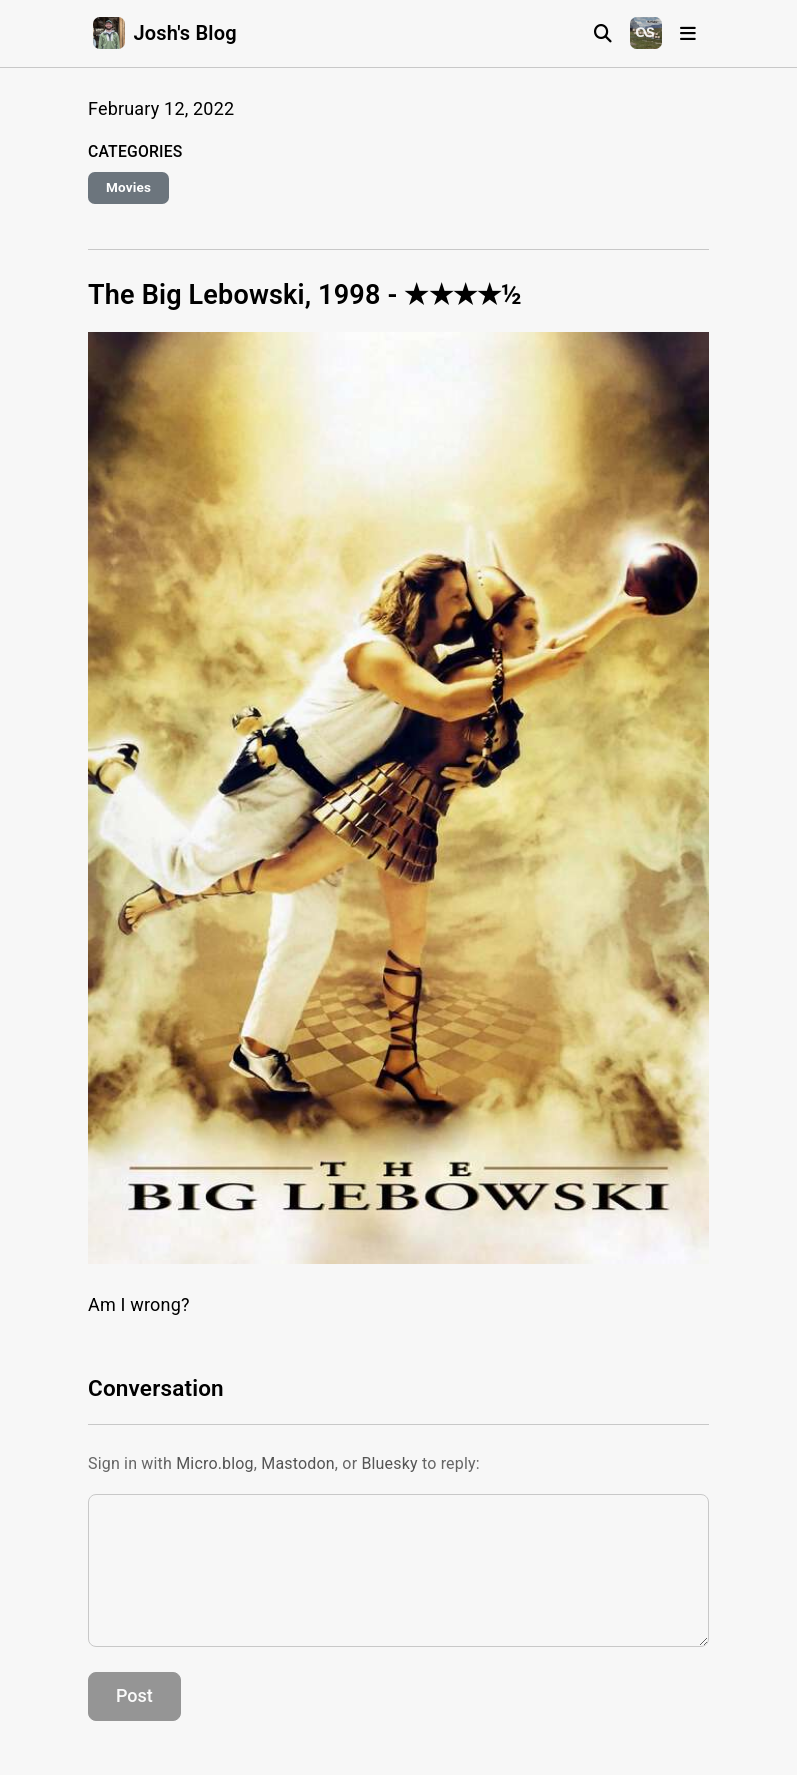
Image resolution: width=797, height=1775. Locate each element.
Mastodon (298, 1463)
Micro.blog (215, 1463)
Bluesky (389, 1463)
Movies (128, 187)
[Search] (603, 33)
